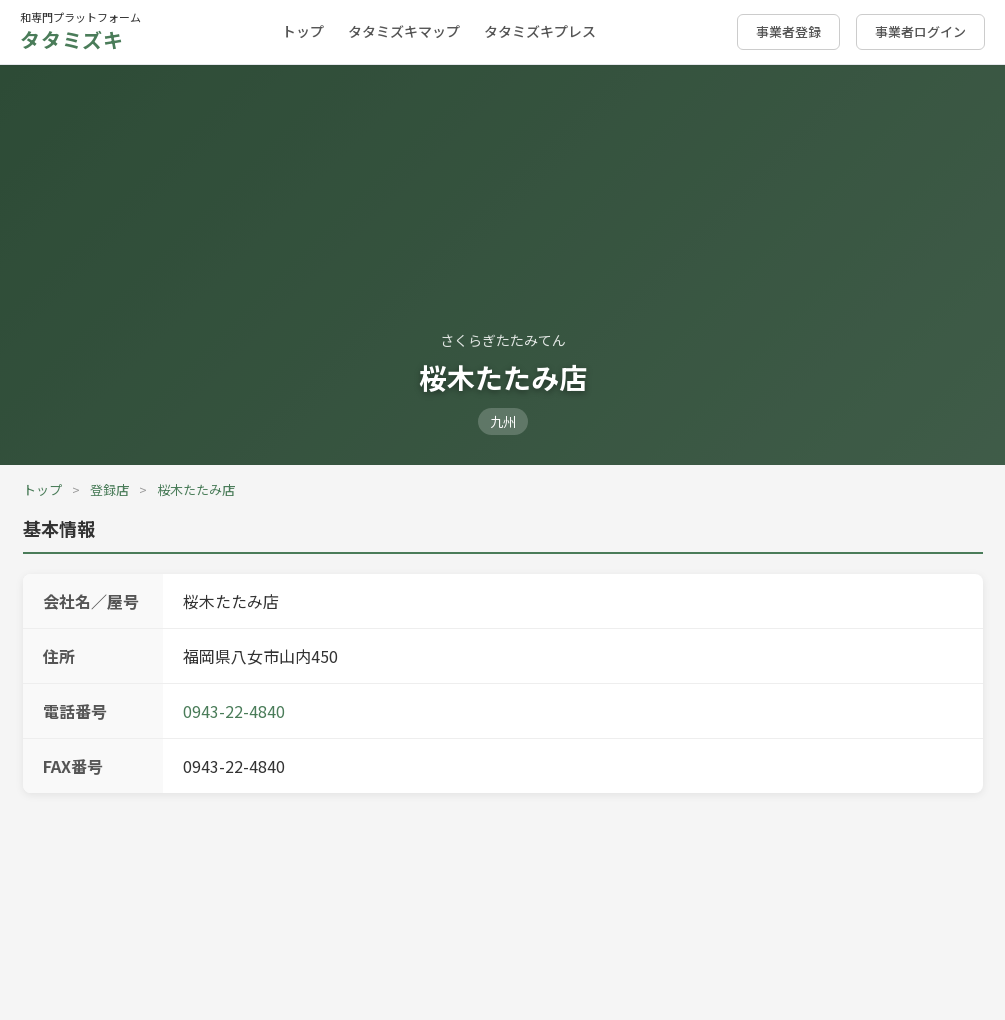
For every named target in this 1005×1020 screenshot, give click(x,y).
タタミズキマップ (404, 31)
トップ (303, 31)
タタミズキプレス (540, 31)
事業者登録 (788, 31)
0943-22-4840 (234, 711)
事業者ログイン (920, 31)
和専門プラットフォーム (80, 31)
